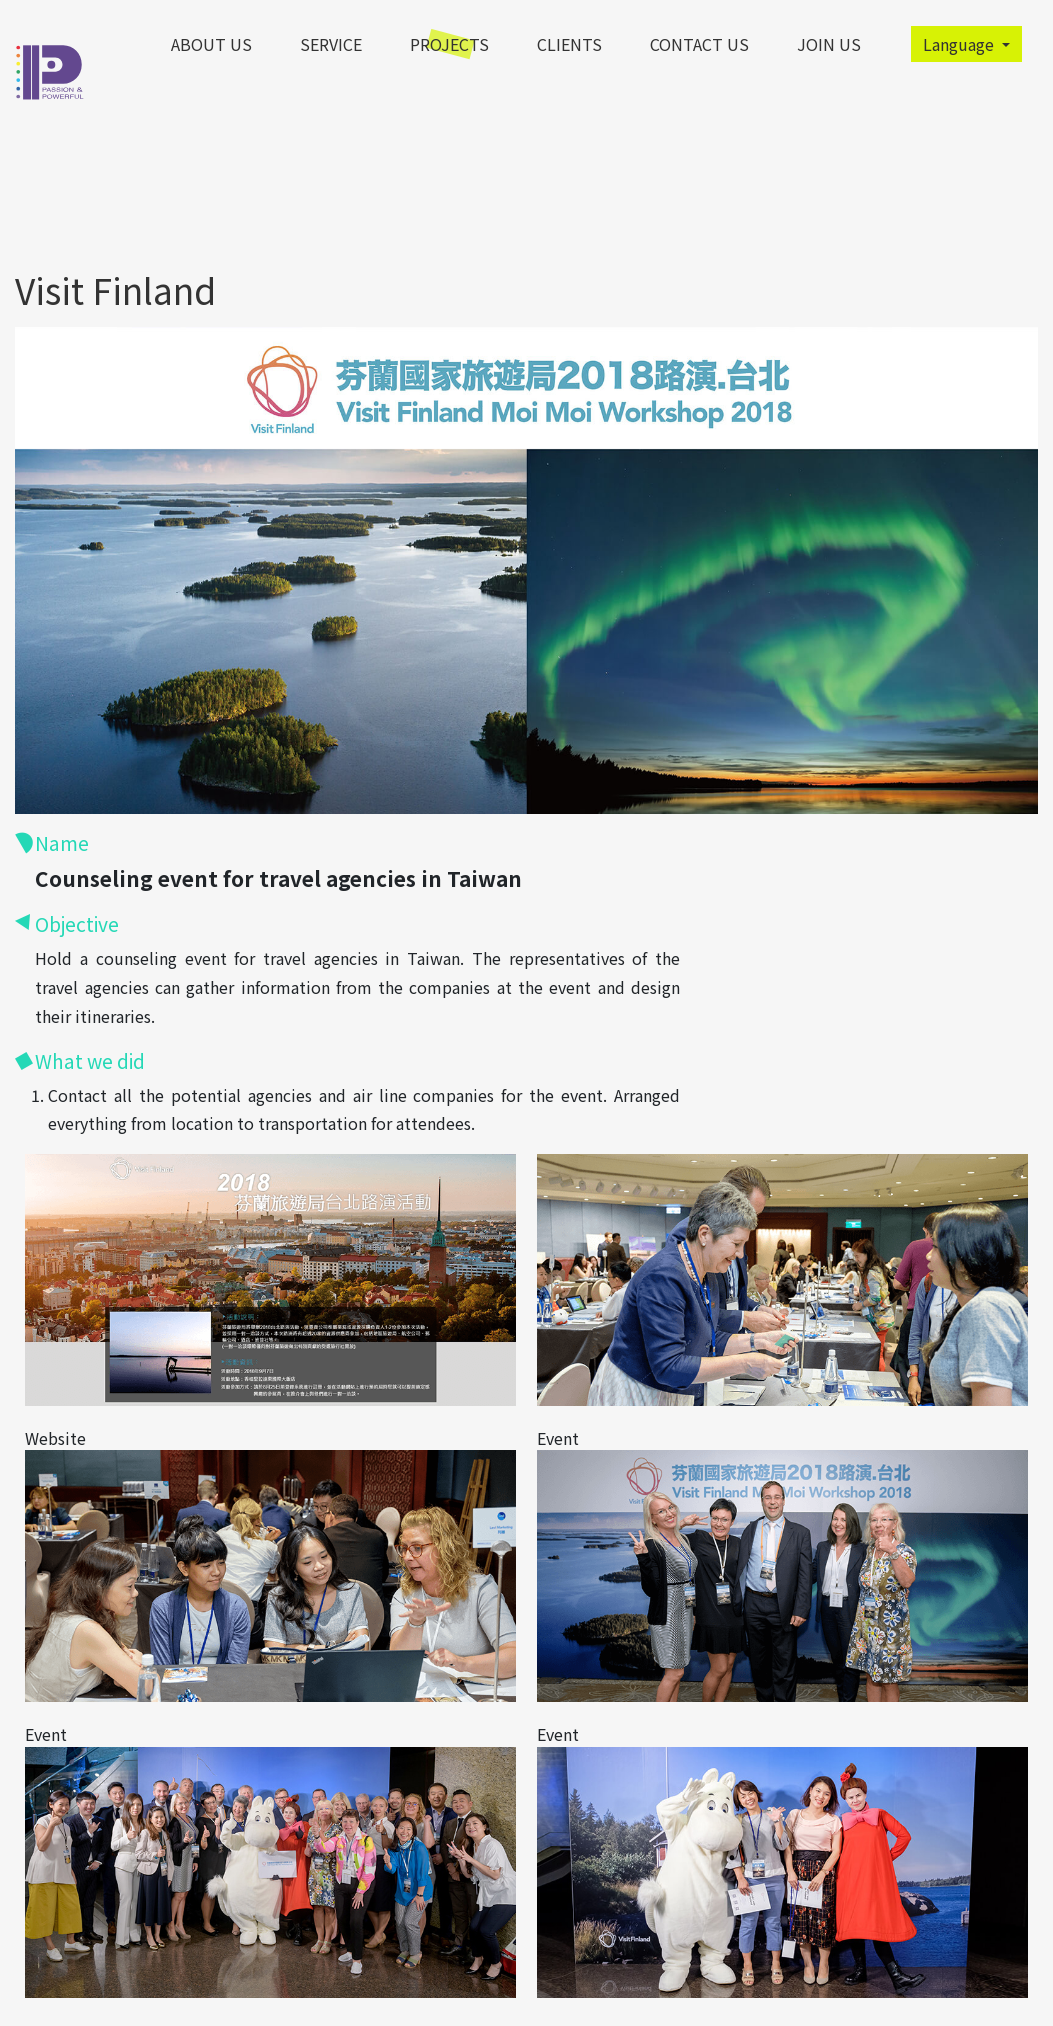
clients (569, 44)
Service (331, 44)
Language (960, 44)
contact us (699, 44)
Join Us (829, 44)
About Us (211, 44)
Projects (449, 44)
